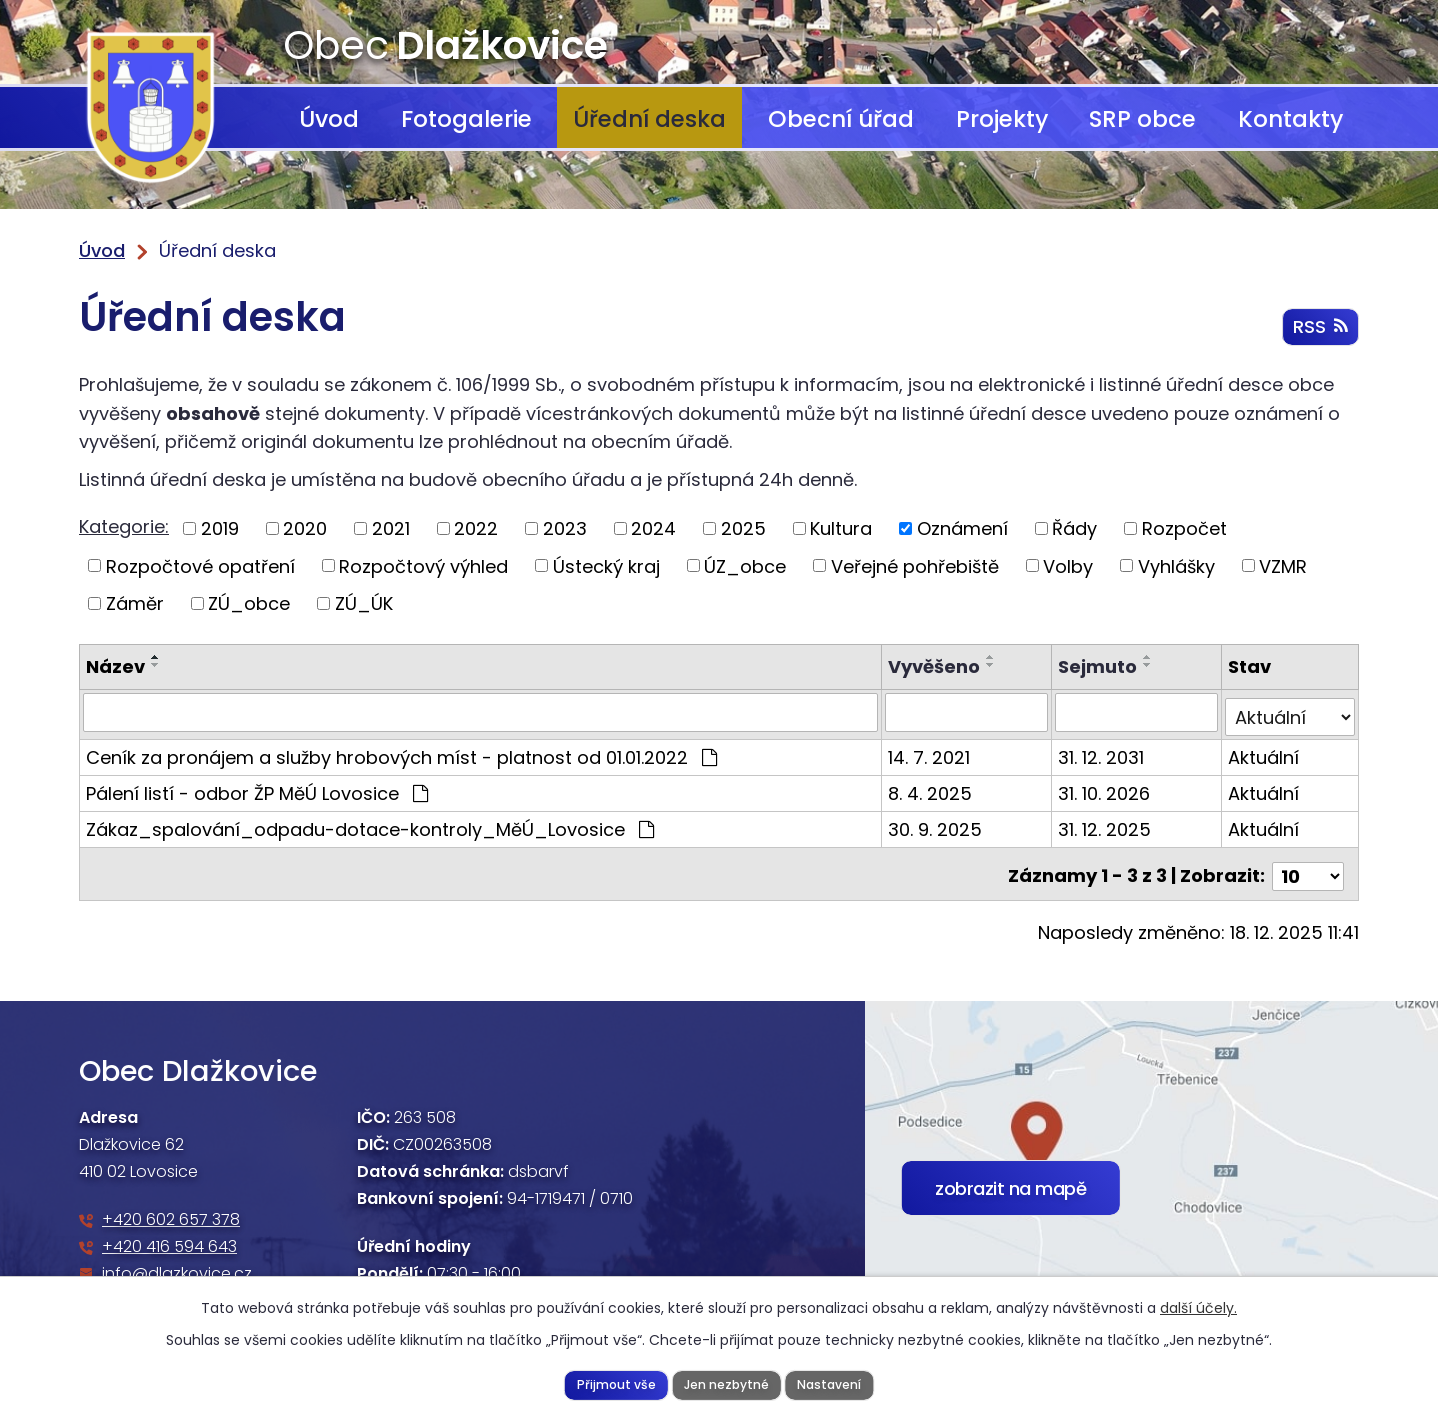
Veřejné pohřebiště (915, 565)
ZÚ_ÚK (364, 603)
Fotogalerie (466, 119)
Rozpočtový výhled (423, 565)
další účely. (1198, 1307)
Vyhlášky (1176, 565)
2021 (391, 528)
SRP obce (1142, 119)
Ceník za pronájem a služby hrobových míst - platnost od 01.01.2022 (401, 752)
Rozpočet (1184, 528)
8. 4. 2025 (932, 788)
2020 (305, 528)
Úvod (329, 119)
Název (115, 666)
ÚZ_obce (745, 565)
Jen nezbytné (725, 1383)
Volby (1068, 565)
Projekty (1002, 119)
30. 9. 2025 (937, 824)
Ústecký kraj (606, 565)
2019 (220, 528)
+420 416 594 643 (169, 1237)
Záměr (135, 603)
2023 (565, 528)
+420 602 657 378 (171, 1210)
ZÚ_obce (249, 603)
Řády (1074, 528)
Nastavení (831, 1383)
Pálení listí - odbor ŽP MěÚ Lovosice (257, 788)
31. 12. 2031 (1102, 752)
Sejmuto (1098, 666)
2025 (743, 528)
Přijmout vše (613, 1383)
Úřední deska (649, 119)
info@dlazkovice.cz (177, 1264)
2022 (476, 528)
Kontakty (1290, 119)
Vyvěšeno (936, 666)
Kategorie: (124, 526)
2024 (653, 528)
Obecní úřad (841, 119)
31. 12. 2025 (1105, 824)
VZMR (1283, 565)
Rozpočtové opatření (200, 565)
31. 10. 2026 (1105, 788)
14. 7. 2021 (931, 752)
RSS (1320, 329)
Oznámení (962, 528)
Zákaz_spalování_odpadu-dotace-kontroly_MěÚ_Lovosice (370, 824)
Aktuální (1264, 752)
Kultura (841, 528)
